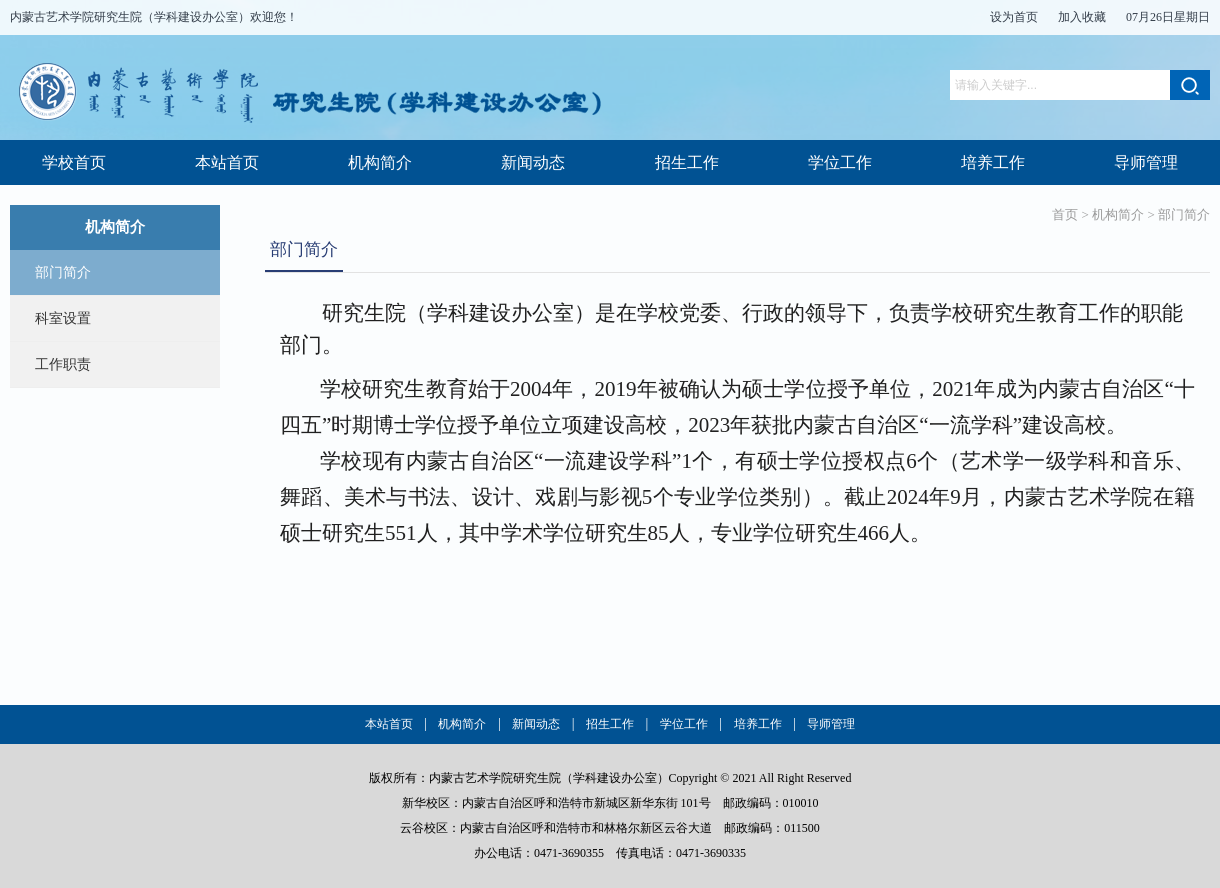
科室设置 (63, 318)
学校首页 (74, 162)
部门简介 (63, 272)
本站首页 (227, 162)
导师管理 (1146, 162)
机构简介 (380, 162)
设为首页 (1014, 17)
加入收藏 (1082, 17)
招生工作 (687, 162)
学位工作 (840, 162)
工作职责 (63, 364)
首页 (1065, 214)
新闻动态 (533, 162)
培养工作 (993, 162)
